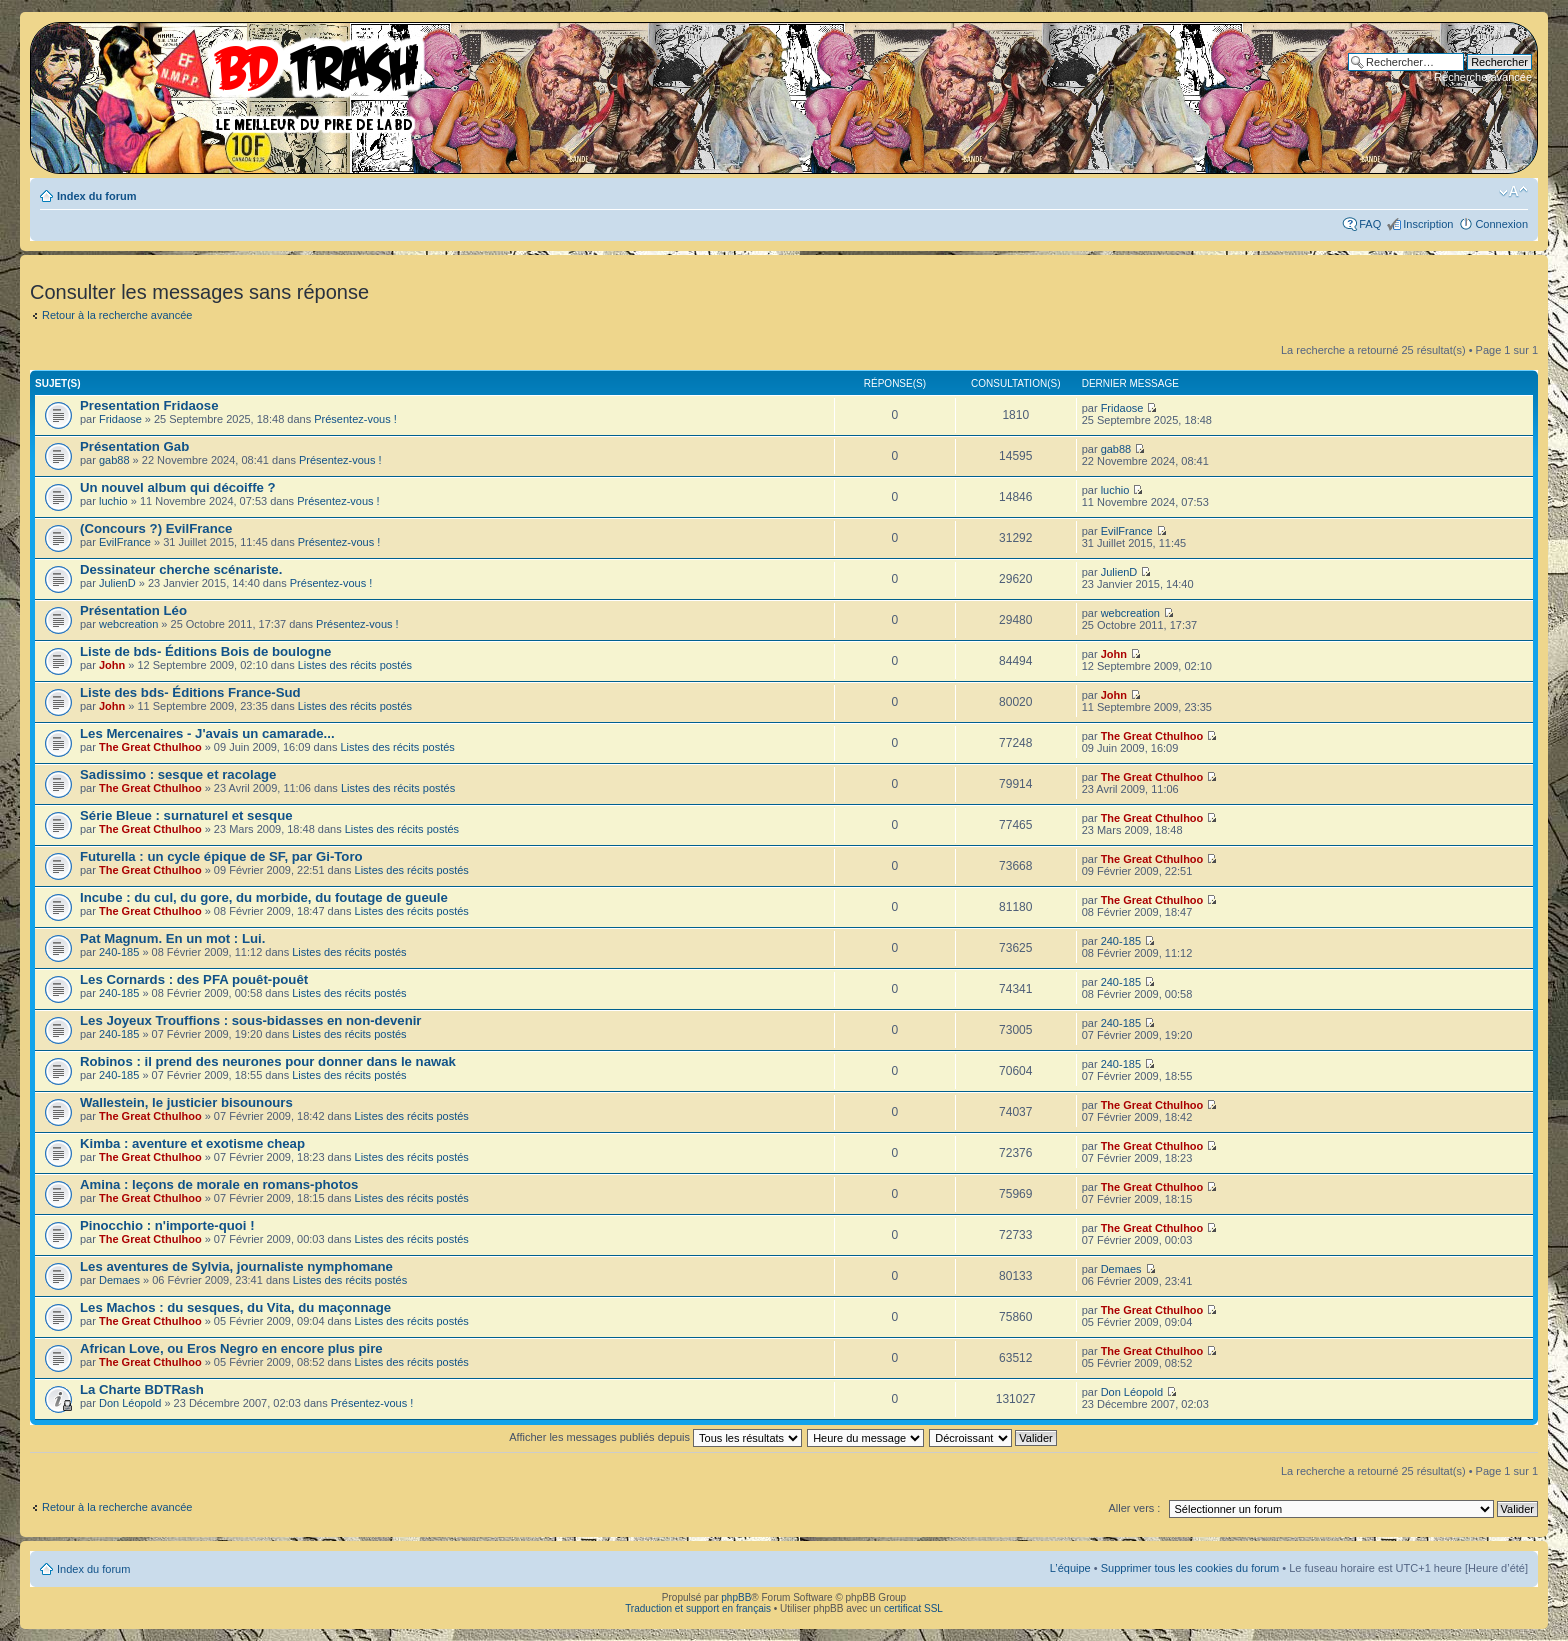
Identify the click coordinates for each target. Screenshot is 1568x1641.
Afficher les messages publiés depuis (655, 1437)
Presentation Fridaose (149, 405)
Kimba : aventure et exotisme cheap (192, 1143)
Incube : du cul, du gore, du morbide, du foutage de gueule (264, 897)
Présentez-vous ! (355, 419)
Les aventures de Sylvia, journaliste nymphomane (236, 1266)
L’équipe (1070, 1568)
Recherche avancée (1483, 77)
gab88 (114, 460)
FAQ (1370, 224)
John (112, 665)
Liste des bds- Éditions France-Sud (190, 692)
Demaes (119, 1280)
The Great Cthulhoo (150, 747)
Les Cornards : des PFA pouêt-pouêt (194, 979)
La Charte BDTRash (142, 1389)
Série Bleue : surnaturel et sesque (186, 815)
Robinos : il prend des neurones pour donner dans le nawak (268, 1061)
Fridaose (120, 419)
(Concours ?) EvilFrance (156, 528)
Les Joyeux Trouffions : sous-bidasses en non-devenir (250, 1020)
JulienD (117, 583)
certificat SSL (913, 1608)
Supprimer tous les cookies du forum (1190, 1568)
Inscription (1428, 224)
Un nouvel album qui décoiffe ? (178, 487)
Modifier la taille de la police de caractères (1513, 192)
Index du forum (96, 196)
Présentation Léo (133, 610)
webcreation (128, 624)
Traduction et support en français (698, 1608)
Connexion (1501, 224)
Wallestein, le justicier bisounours (186, 1102)
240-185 (119, 952)
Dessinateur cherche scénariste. (181, 569)
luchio (113, 501)
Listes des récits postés (355, 665)
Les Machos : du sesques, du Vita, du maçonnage (235, 1307)
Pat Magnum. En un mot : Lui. (172, 938)
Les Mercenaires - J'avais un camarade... (207, 733)
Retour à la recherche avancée (117, 315)
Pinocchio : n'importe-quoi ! (167, 1225)
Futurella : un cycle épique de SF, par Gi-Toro (221, 856)
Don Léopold (130, 1403)
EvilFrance (125, 542)
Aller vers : (1134, 1508)
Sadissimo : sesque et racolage (178, 774)
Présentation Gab (134, 446)
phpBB (736, 1597)
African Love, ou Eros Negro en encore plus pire (231, 1348)
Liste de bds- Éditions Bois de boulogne (205, 651)
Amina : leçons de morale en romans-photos (219, 1184)
